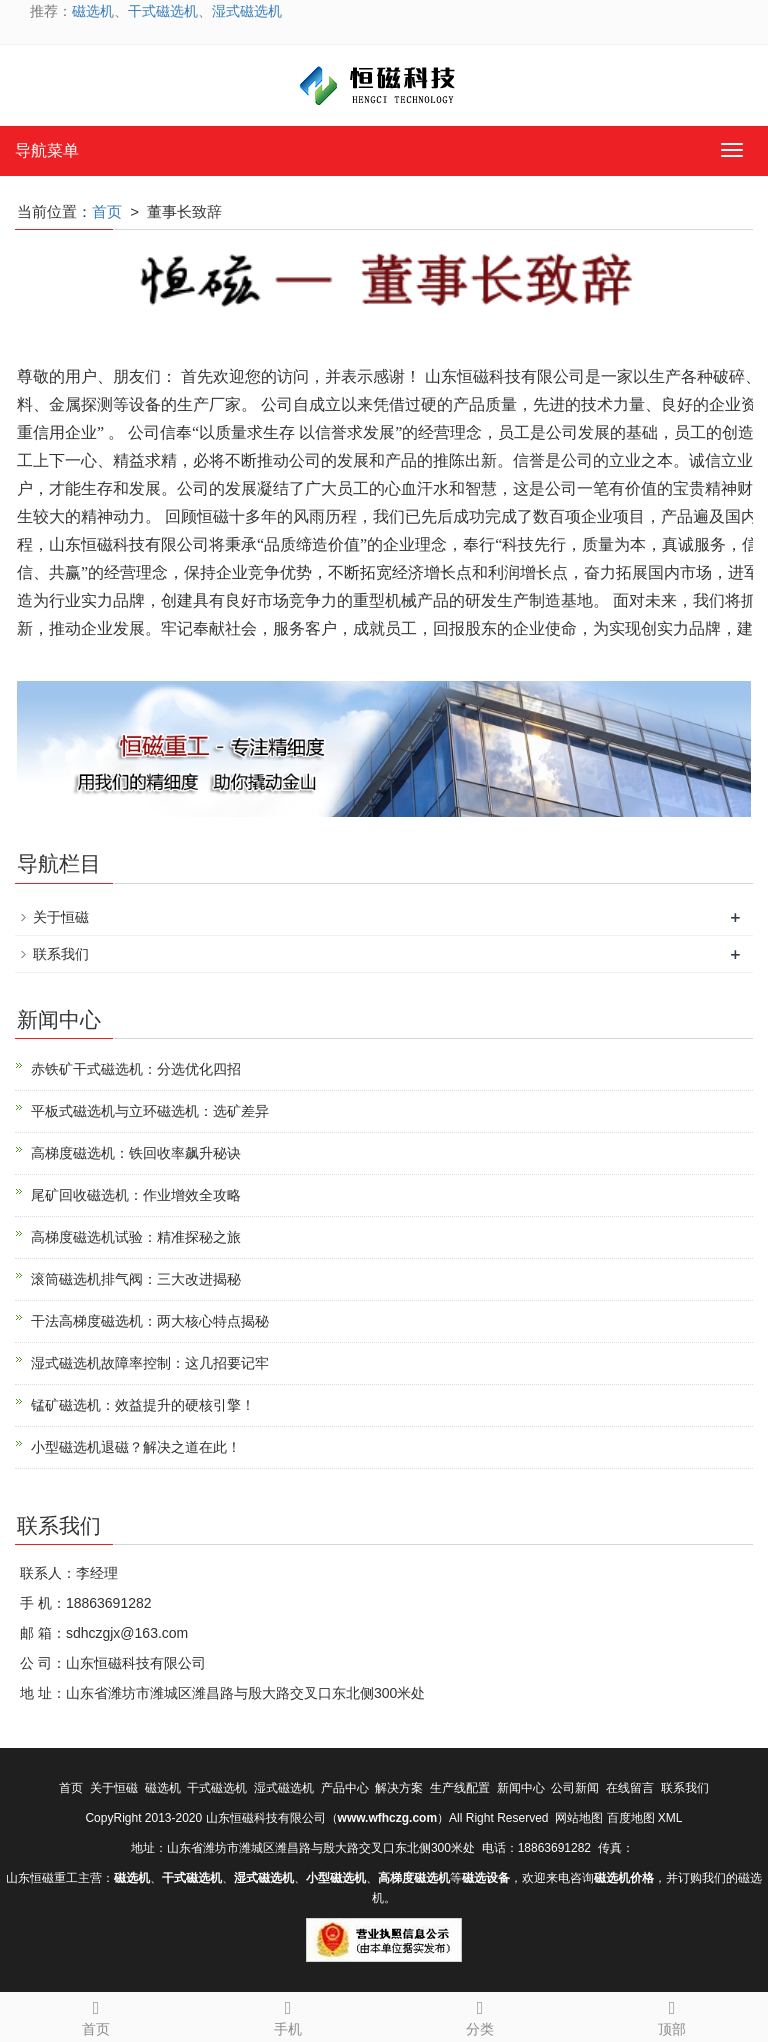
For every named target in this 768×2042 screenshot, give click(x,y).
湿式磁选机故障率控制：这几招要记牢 (150, 1363)
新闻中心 (521, 1788)
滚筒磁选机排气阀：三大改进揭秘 (136, 1279)
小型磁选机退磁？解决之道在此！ (136, 1447)
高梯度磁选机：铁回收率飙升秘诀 (136, 1153)
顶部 (672, 2015)
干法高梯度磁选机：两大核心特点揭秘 (150, 1321)
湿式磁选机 (247, 11)
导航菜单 (47, 150)
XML (670, 1818)
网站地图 (579, 1818)
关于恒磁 (61, 917)
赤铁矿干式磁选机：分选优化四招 (136, 1069)
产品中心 (345, 1788)
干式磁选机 (163, 11)
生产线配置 (460, 1788)
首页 (107, 211)
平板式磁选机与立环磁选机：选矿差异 (150, 1111)
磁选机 (93, 11)
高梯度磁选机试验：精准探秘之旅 (136, 1237)
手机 (288, 2015)
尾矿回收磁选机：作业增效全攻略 (136, 1195)
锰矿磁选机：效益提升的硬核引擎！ (143, 1405)
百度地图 (631, 1818)
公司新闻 (575, 1788)
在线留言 (630, 1788)
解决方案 (399, 1788)
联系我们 (61, 954)
